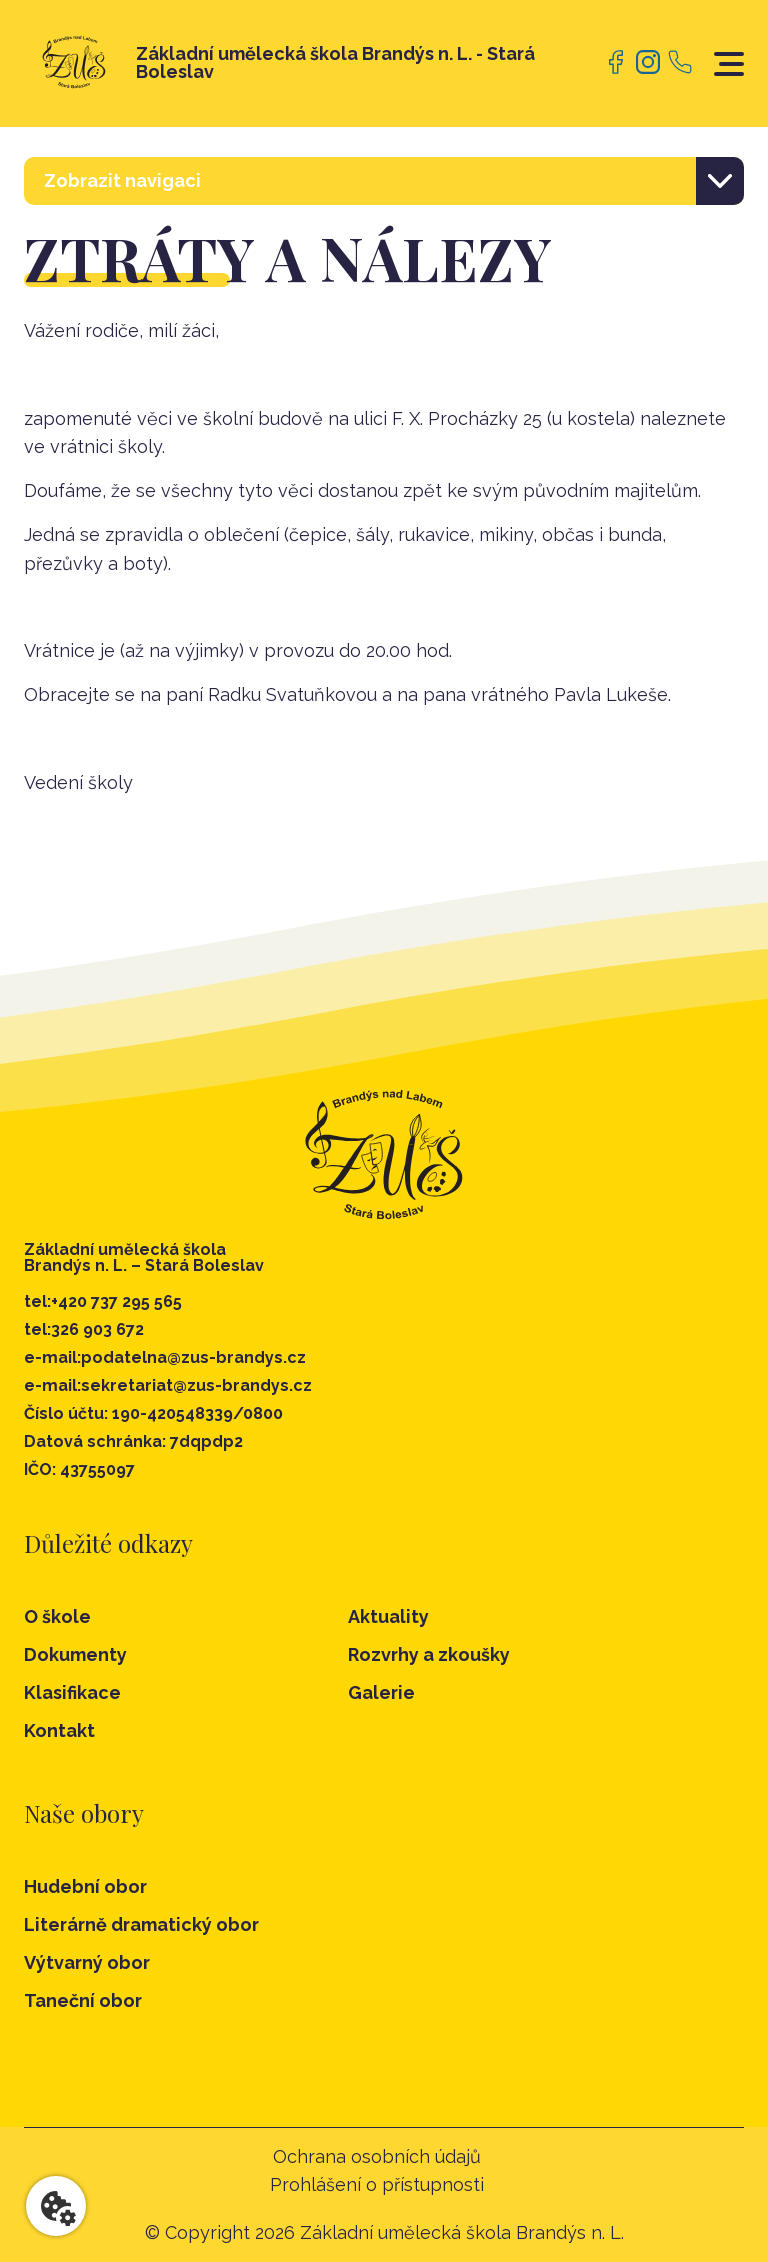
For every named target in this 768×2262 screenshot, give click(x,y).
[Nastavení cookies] (56, 2206)
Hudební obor (85, 1887)
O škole (57, 1616)
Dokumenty (75, 1654)
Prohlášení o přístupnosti (377, 2185)
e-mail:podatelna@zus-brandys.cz (165, 1358)
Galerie (381, 1692)
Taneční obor (83, 2001)
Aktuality (388, 1616)
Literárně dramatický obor (141, 1925)
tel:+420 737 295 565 (103, 1302)
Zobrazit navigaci (122, 180)
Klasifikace (72, 1692)
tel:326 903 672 (84, 1330)
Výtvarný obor (87, 1963)
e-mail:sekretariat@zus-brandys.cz (168, 1386)
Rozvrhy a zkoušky (429, 1654)
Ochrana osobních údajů (377, 2157)
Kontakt (59, 1730)
